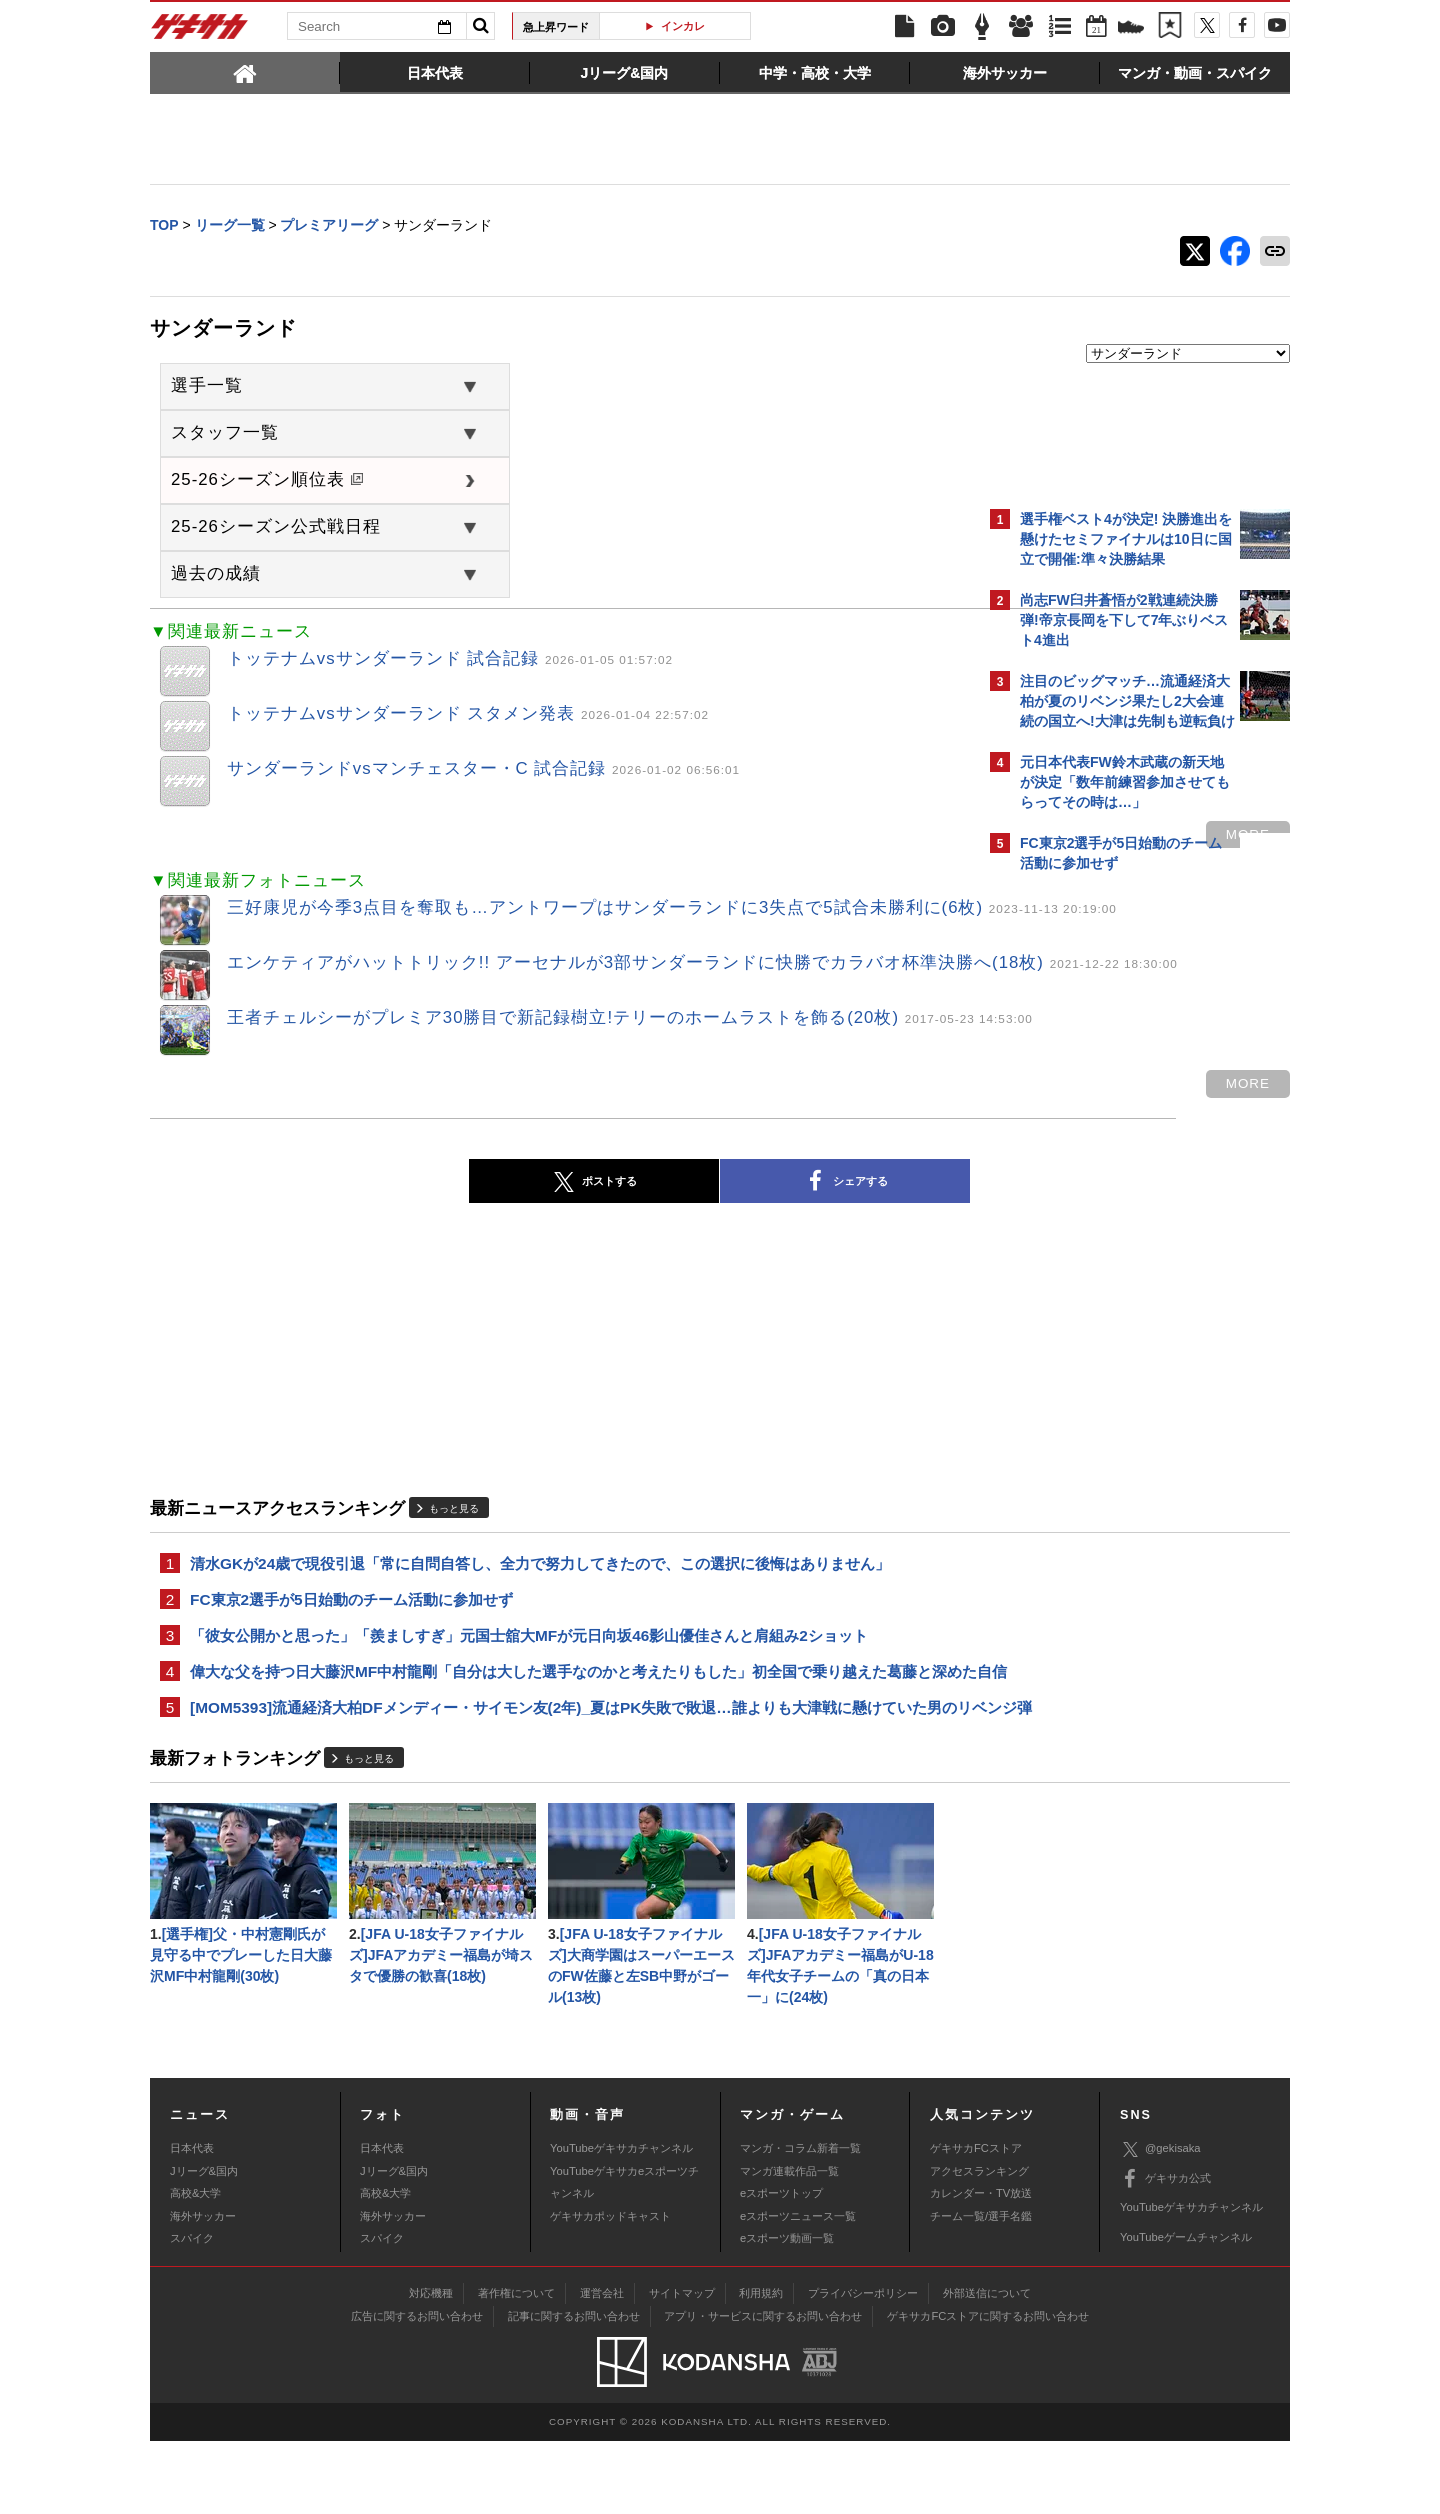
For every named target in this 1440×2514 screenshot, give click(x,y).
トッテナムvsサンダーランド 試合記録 (450, 660)
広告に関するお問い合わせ (417, 2389)
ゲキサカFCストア (976, 2222)
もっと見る (454, 1518)
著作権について (516, 2366)
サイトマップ (682, 2366)
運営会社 (602, 2366)
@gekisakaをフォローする (1100, 1195)
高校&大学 (195, 2267)
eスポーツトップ (781, 2267)
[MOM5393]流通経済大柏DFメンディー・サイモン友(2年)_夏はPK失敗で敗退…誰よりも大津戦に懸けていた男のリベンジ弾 (558, 1760)
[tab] (245, 72)
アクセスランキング (979, 2244)
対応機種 (431, 2366)
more (898, 836)
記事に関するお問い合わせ (574, 2389)
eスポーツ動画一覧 (787, 2311)
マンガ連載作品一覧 (789, 2244)
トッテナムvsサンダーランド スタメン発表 (468, 715)
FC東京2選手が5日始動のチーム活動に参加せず (351, 1611)
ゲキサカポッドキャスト (610, 2289)
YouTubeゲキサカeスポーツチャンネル (624, 2255)
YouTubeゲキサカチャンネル (621, 2222)
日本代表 (192, 2222)
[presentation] (245, 72)
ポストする (419, 1191)
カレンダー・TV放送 (981, 2267)
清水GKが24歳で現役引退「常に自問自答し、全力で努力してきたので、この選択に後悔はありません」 (540, 1573)
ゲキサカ (200, 32)
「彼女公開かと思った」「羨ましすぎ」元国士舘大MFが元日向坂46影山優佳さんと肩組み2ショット (529, 1649)
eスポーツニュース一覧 (798, 2289)
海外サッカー (203, 2289)
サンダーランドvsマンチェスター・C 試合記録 (483, 770)
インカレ (683, 26)
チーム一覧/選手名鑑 (981, 2289)
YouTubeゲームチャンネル (1186, 2310)
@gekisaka (1160, 2222)
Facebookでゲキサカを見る (1103, 1236)
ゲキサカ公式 (1165, 2252)
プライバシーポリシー (863, 2366)
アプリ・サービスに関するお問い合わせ (763, 2389)
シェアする (670, 1191)
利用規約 (761, 2366)
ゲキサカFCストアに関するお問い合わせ (988, 2389)
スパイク (192, 2311)
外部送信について (987, 2366)
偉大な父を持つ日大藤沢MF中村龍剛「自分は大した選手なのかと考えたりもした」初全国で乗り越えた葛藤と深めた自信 (561, 1699)
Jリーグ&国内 (204, 2244)
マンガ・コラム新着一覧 (800, 2222)
